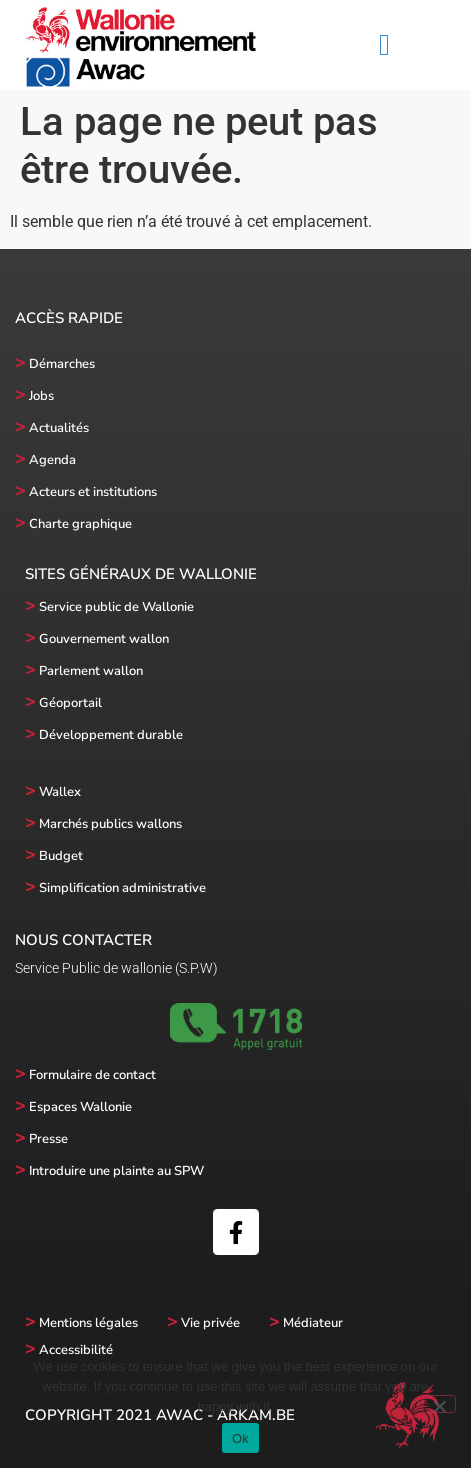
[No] (439, 1404)
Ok (240, 1438)
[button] (385, 45)
